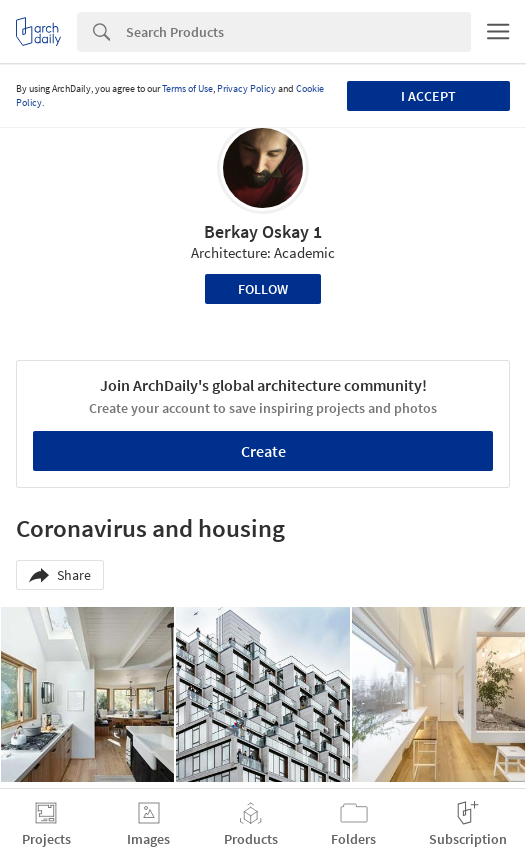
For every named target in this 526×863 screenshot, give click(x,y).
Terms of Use (187, 88)
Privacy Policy (246, 88)
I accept (428, 96)
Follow (263, 289)
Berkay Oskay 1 (263, 231)
